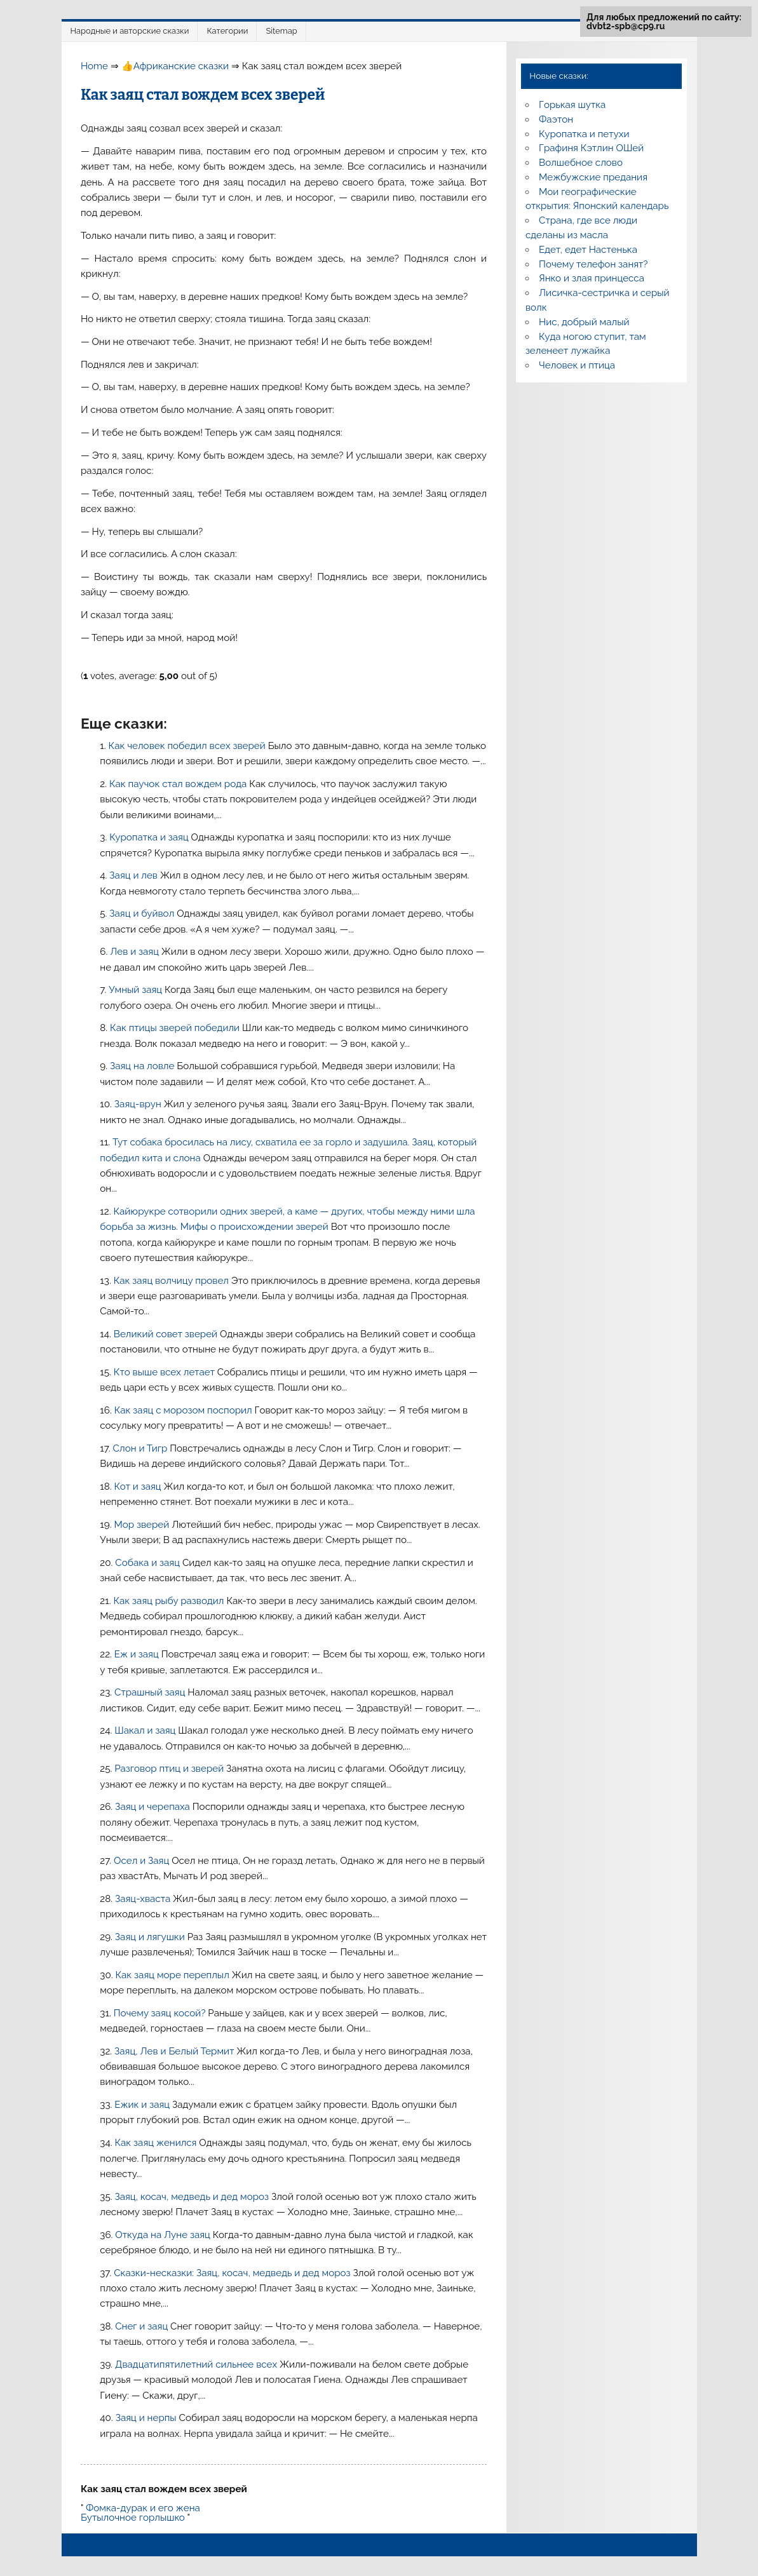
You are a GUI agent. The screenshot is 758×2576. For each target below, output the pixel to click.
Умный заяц (137, 989)
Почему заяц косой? (161, 2013)
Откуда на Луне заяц (163, 2235)
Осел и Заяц (143, 1860)
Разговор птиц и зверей (170, 1768)
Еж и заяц (137, 1654)
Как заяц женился (156, 2142)
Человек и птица (577, 365)
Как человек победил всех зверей (188, 746)
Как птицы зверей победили (176, 1028)
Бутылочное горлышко (133, 2517)
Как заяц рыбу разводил (169, 1601)
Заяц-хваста (144, 1899)
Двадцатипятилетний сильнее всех (197, 2364)
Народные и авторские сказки (130, 31)
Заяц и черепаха (154, 1806)
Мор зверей (143, 1524)
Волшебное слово (581, 162)
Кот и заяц (139, 1486)
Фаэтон (556, 119)
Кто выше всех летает (165, 1372)
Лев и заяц (135, 951)
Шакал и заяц (146, 1730)
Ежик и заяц (143, 2104)
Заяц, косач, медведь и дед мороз (192, 2196)
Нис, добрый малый (584, 322)
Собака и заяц (148, 1562)
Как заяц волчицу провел (172, 1280)
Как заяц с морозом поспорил (184, 1410)
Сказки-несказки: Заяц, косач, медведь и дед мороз (233, 2273)
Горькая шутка (572, 105)
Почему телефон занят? (593, 264)
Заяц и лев (134, 875)
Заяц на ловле (143, 1066)
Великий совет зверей (167, 1334)
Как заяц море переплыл (173, 1975)
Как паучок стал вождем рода (179, 784)
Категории (227, 31)
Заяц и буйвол (143, 913)
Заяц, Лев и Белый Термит (175, 2051)
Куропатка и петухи (584, 134)
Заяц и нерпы (147, 2418)
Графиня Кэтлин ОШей (591, 148)
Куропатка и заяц (150, 837)
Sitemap (281, 31)
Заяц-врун (139, 1104)
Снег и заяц (142, 2326)
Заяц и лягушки (151, 1937)
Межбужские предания (593, 177)
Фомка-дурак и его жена (143, 2508)
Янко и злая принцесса (591, 278)
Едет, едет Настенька (588, 249)
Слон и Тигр (141, 1448)
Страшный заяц (150, 1692)
